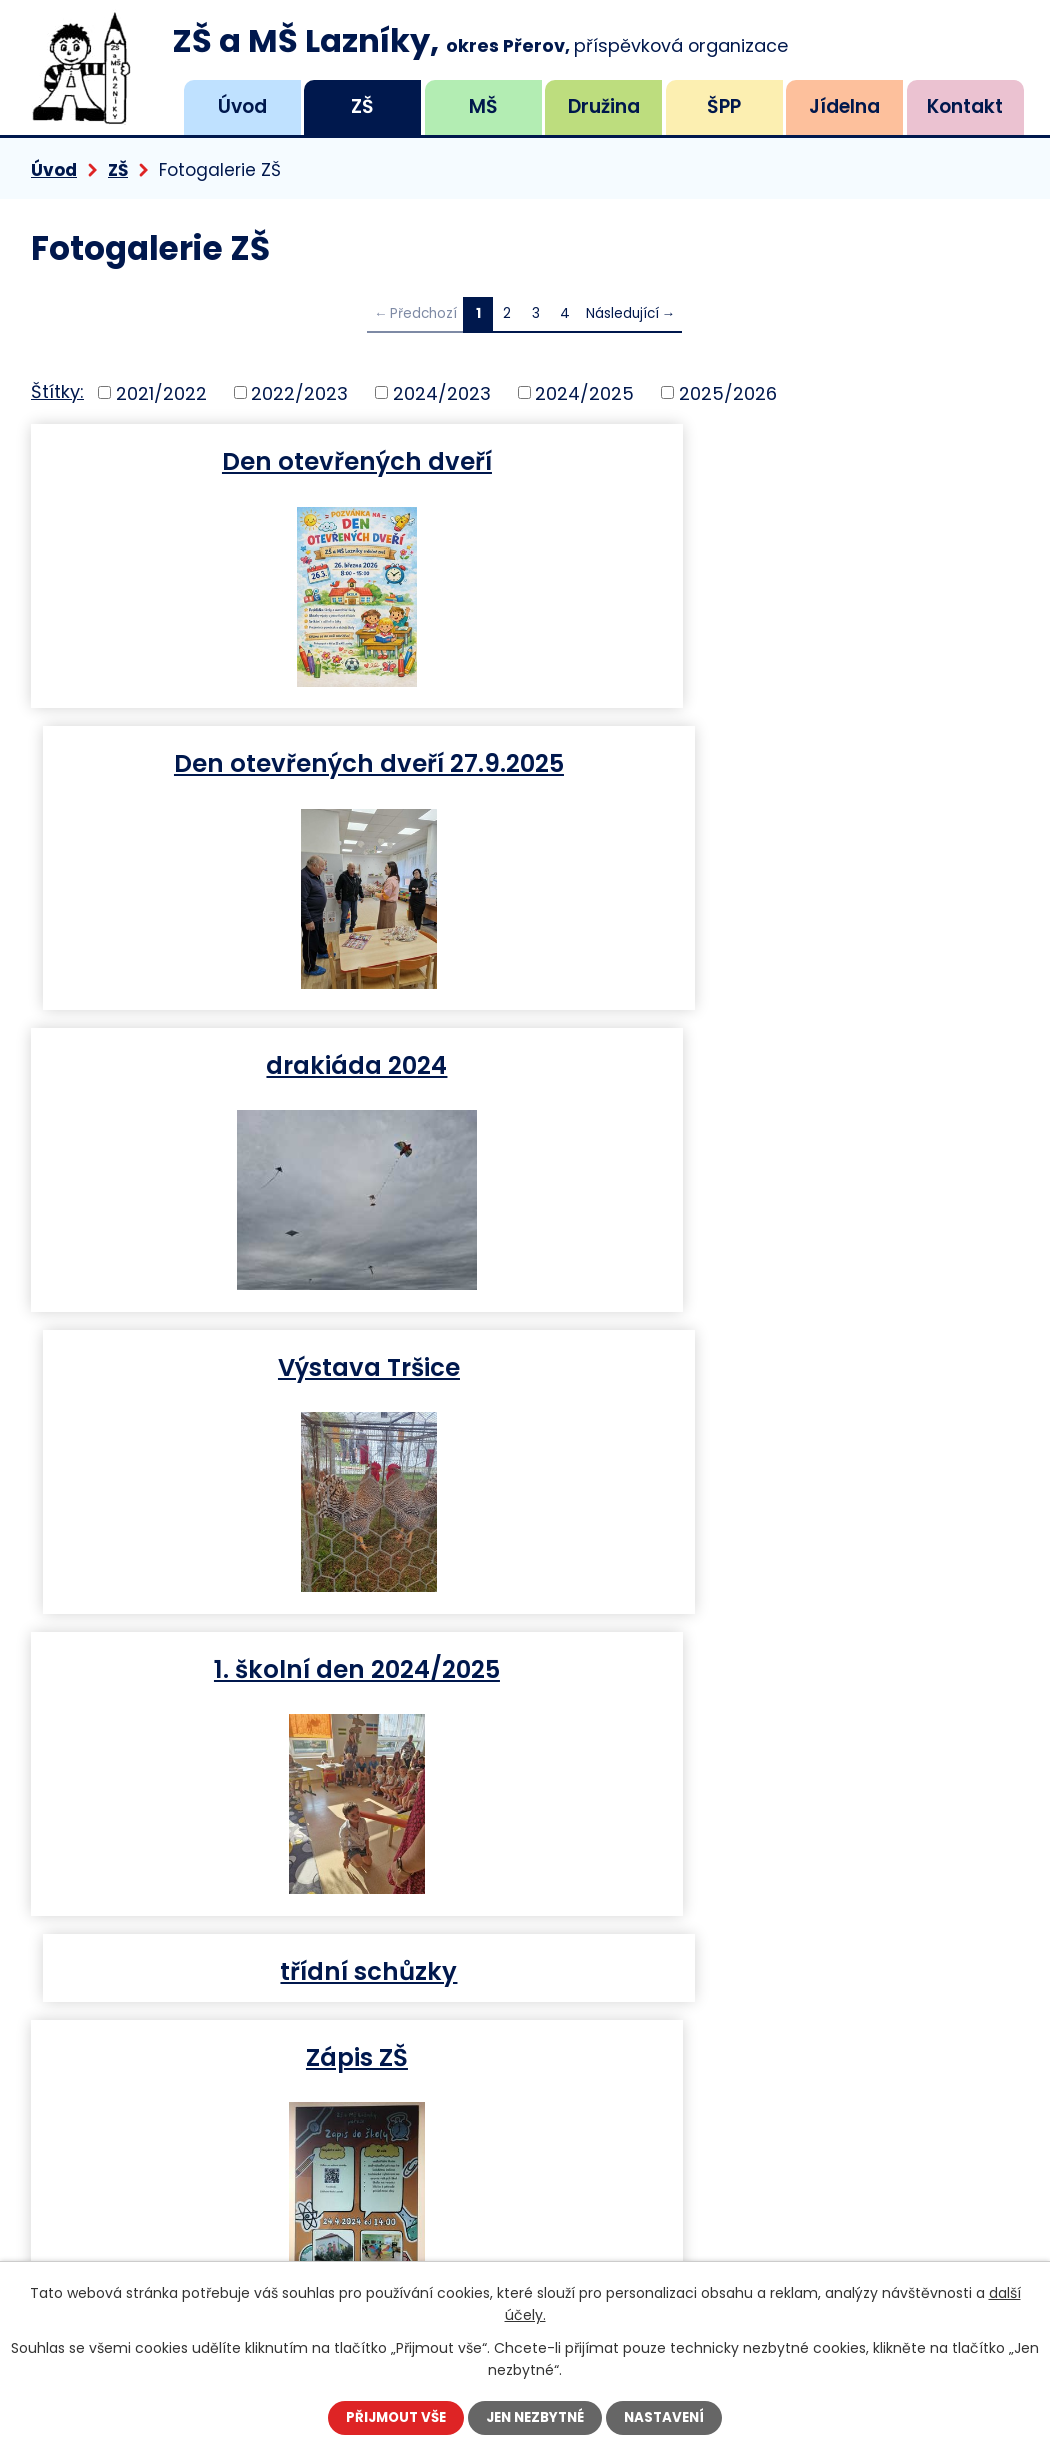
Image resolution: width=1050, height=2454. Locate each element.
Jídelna (844, 106)
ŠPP (724, 106)
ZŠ (362, 106)
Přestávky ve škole (273, 1668)
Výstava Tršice (777, 762)
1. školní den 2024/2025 (274, 1064)
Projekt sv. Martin (776, 1366)
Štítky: (57, 391)
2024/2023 (442, 392)
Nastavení (672, 2417)
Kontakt (965, 106)
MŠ (483, 106)
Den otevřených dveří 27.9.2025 (777, 460)
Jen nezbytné (536, 2417)
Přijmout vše (390, 2417)
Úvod (242, 106)
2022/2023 (299, 392)
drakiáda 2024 (273, 762)
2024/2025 (584, 392)
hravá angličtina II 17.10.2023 (776, 1668)
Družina (604, 106)
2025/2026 (728, 392)
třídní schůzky (776, 1064)
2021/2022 (161, 392)
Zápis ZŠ (274, 1366)
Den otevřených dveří (274, 460)
